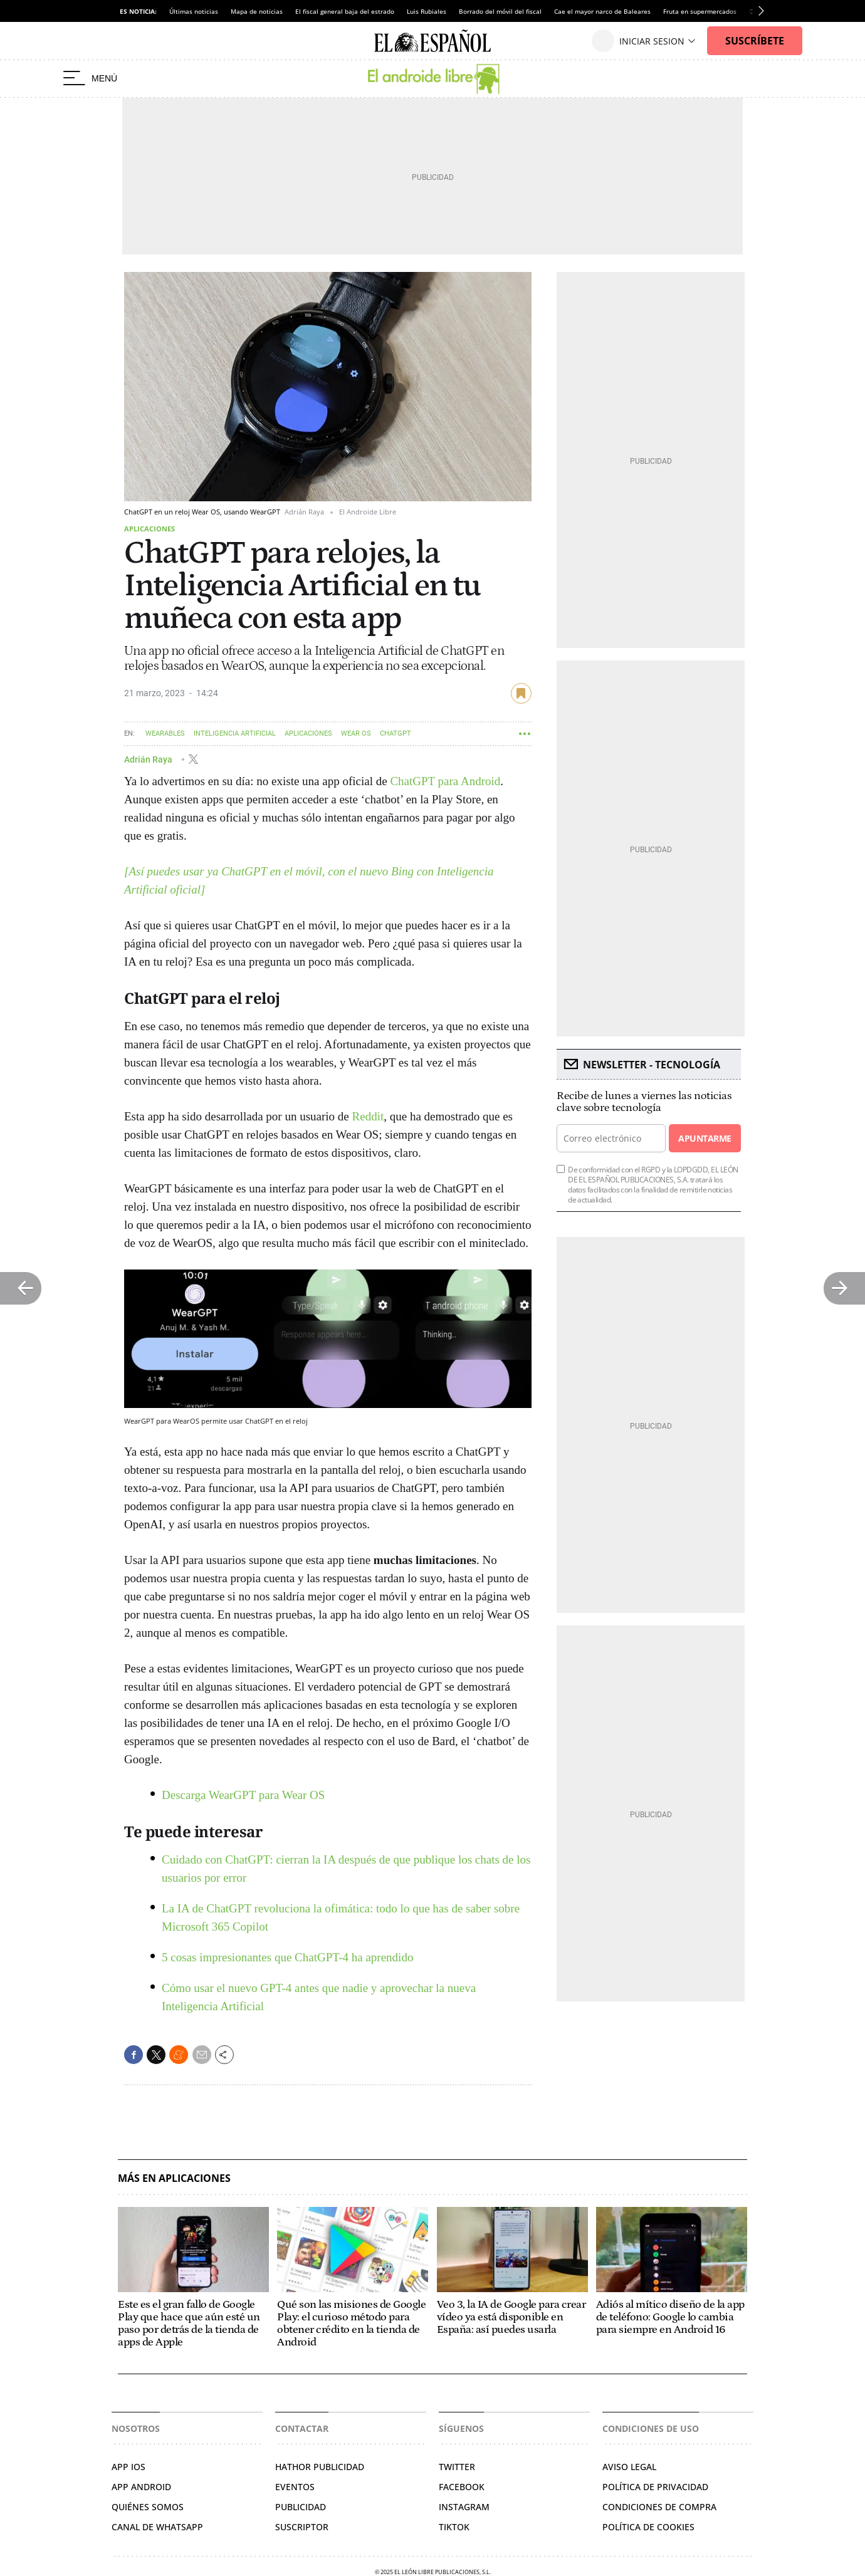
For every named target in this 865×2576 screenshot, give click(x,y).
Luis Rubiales (426, 11)
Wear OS (356, 733)
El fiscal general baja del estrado (344, 11)
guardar (521, 693)
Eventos (295, 2487)
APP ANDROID (141, 2487)
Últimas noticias (193, 11)
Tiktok (454, 2527)
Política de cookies (648, 2527)
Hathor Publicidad (319, 2467)
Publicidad (300, 2507)
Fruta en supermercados (700, 11)
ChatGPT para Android (445, 781)
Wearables (165, 733)
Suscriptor (301, 2527)
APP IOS (128, 2467)
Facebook (462, 2487)
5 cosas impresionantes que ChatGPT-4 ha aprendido (287, 1957)
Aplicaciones (149, 528)
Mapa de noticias (257, 11)
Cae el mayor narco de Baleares (602, 11)
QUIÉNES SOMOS (148, 2507)
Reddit (368, 1116)
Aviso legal (629, 2467)
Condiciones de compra (659, 2507)
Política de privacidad (655, 2487)
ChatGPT (395, 733)
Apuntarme (704, 1138)
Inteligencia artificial (235, 733)
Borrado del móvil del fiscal (500, 11)
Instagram (464, 2507)
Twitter (457, 2467)
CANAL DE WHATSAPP (157, 2527)
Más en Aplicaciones (174, 2178)
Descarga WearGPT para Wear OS (243, 1795)
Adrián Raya (149, 759)
